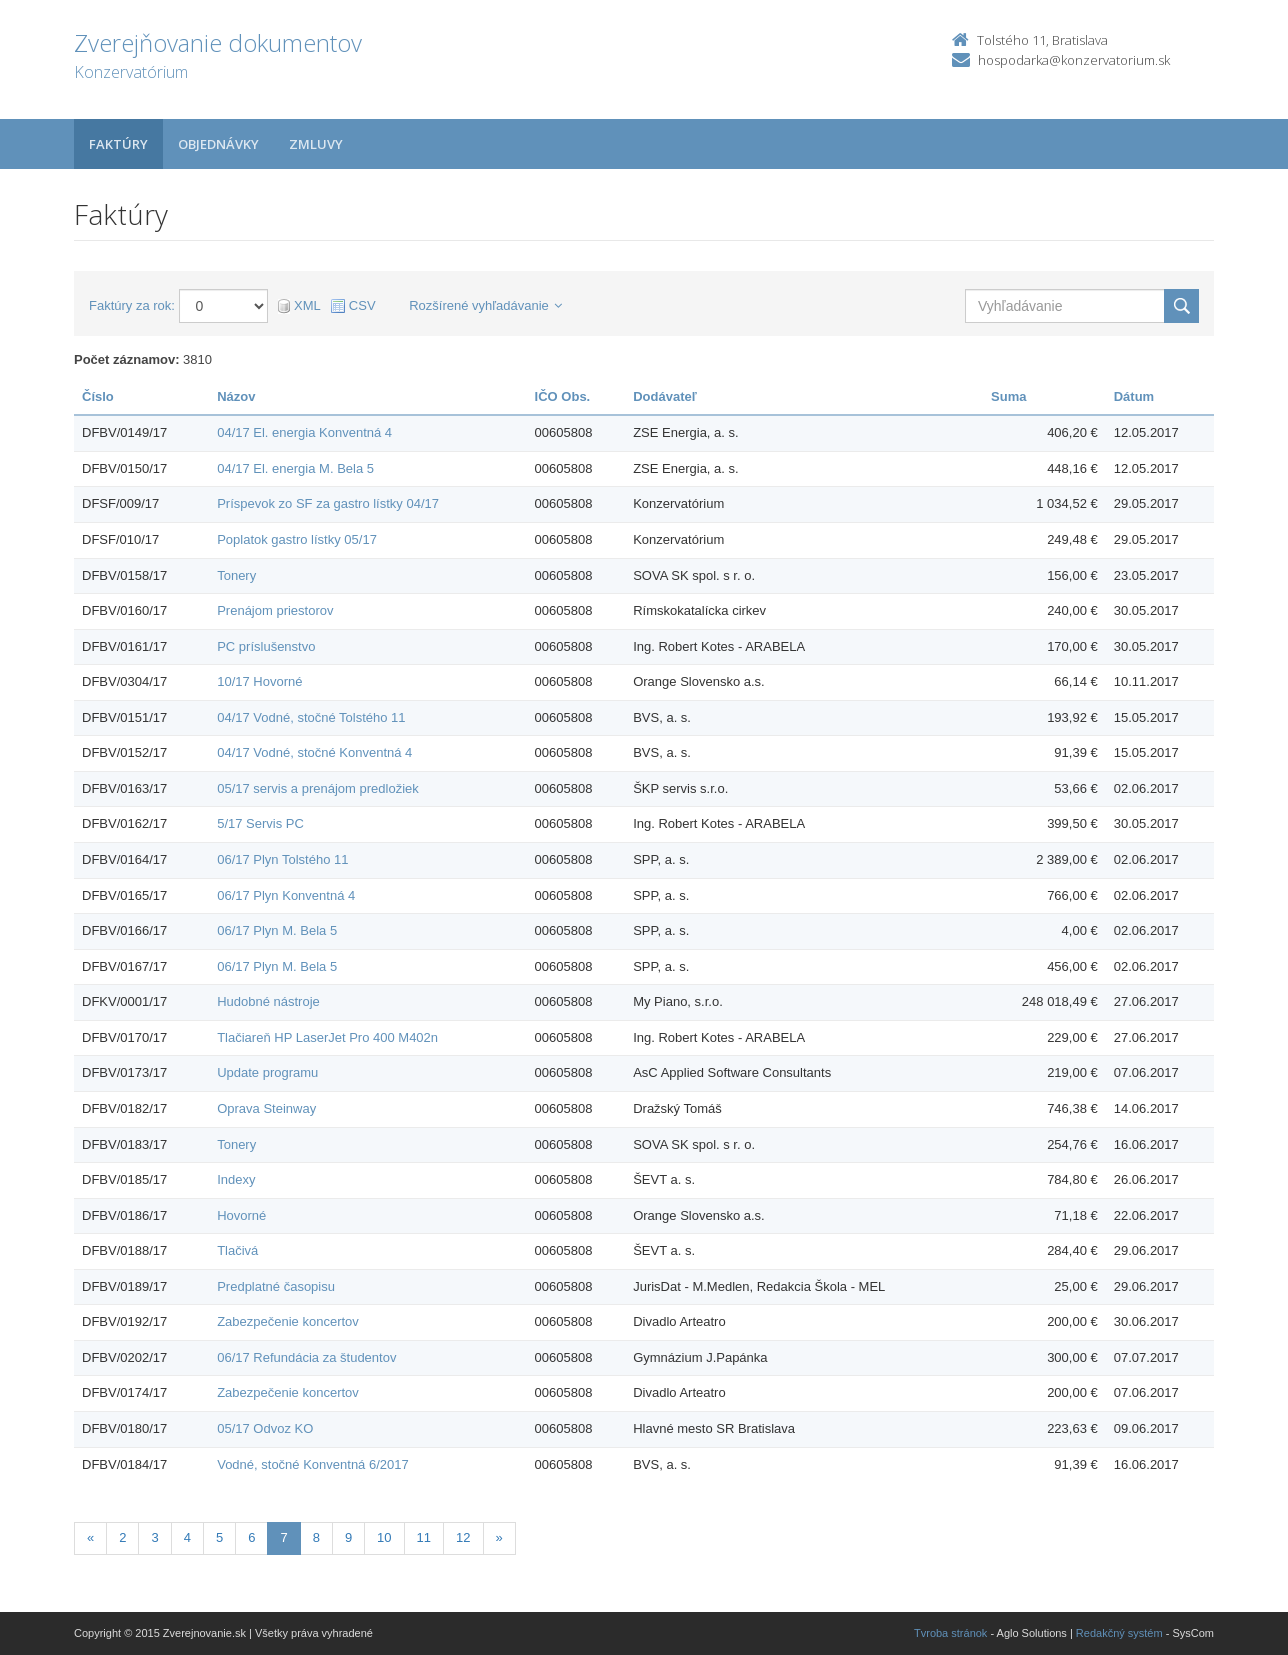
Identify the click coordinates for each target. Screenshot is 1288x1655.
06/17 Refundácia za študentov (306, 1357)
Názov (236, 396)
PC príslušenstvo (266, 646)
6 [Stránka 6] (251, 1537)
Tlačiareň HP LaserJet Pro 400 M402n (327, 1037)
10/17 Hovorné (259, 681)
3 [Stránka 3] (154, 1537)
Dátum (1134, 396)
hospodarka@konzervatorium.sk (1074, 60)
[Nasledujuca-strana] (499, 1538)
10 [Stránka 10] (384, 1537)
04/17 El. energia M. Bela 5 (295, 468)
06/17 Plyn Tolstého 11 (282, 859)
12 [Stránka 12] (463, 1537)
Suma (1008, 396)
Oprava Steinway (266, 1108)
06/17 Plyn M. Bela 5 (277, 930)
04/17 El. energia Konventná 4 (304, 432)
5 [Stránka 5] (219, 1537)
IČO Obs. (563, 396)
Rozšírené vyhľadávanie (485, 305)
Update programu (267, 1072)
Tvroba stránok (950, 1633)
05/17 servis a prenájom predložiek (318, 788)
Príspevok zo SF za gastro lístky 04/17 (328, 503)
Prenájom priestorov (275, 610)
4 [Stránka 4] (187, 1537)
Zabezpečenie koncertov (288, 1321)
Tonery (236, 575)
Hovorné (241, 1215)
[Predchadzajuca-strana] (90, 1538)
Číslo (98, 396)
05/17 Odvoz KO (265, 1428)
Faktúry (118, 144)
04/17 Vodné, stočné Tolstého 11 (311, 717)
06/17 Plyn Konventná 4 (286, 895)
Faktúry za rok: (132, 305)
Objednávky (218, 144)
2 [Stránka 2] (122, 1537)
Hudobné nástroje (268, 1001)
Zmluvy (316, 144)
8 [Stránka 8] (316, 1537)
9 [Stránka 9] (348, 1537)
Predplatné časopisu (276, 1286)
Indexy (236, 1179)
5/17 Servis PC (260, 823)
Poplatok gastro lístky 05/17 (297, 539)
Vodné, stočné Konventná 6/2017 (313, 1464)
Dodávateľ (665, 396)
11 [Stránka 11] (424, 1537)
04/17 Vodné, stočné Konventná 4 (314, 752)
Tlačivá (237, 1250)
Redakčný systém (1119, 1633)
